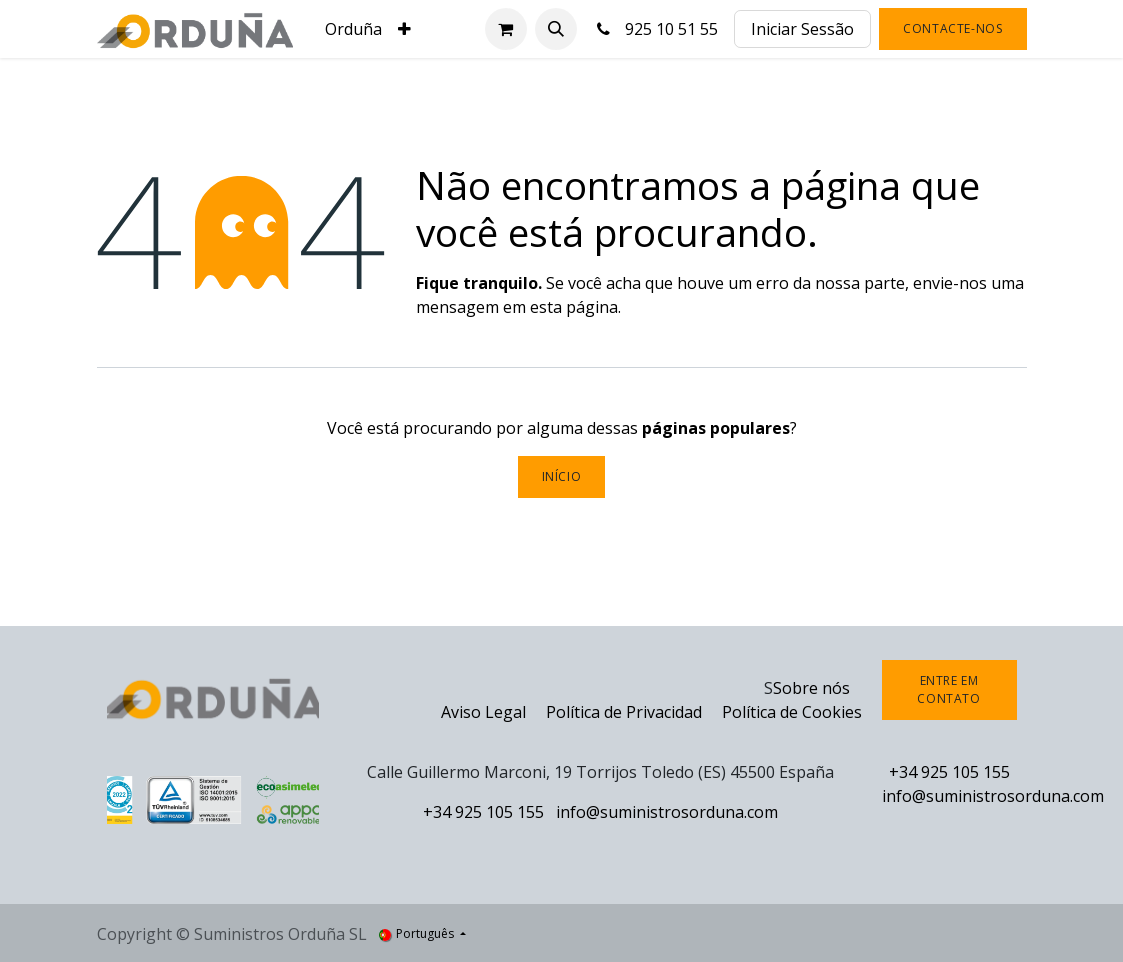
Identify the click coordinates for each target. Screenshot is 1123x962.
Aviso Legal (483, 712)
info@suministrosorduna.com (667, 812)
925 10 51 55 (656, 29)
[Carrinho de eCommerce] (506, 29)
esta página (574, 307)
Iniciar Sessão (802, 29)
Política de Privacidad (626, 712)
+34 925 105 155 (483, 812)
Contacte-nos (952, 28)
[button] (556, 29)
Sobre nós (811, 688)
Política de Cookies (792, 712)
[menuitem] (353, 29)
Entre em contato (948, 689)
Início (562, 476)
